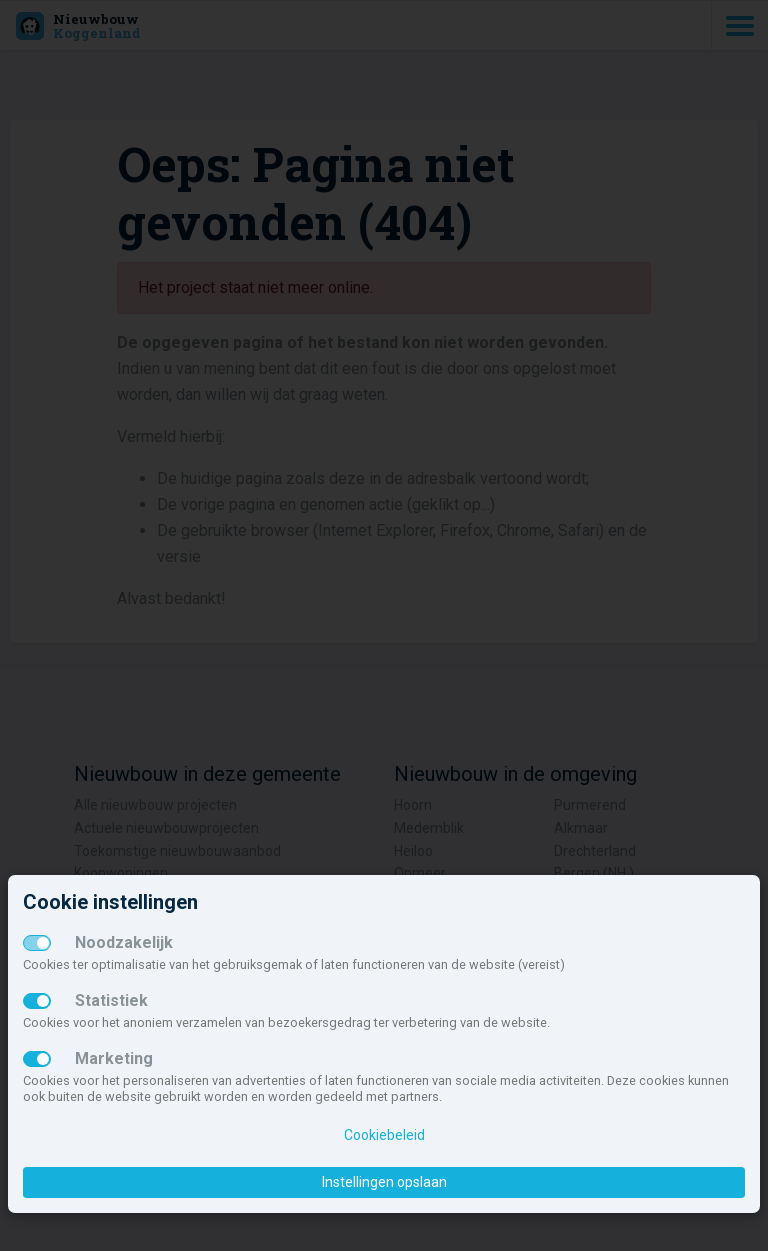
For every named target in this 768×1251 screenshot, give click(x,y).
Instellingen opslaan (384, 1182)
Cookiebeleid (384, 1135)
